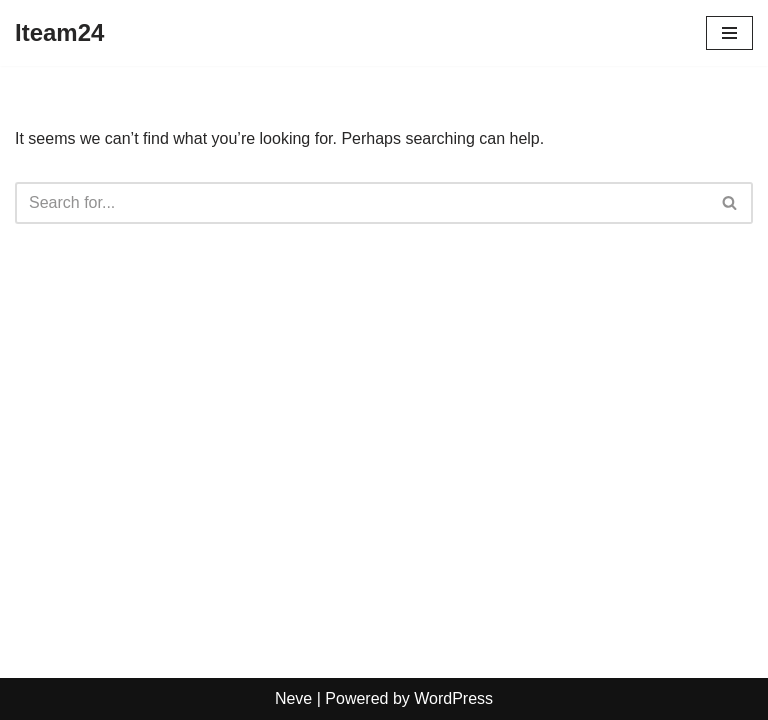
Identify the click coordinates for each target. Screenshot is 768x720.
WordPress (453, 698)
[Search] (361, 203)
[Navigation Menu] (729, 33)
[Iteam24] (59, 33)
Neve (293, 698)
